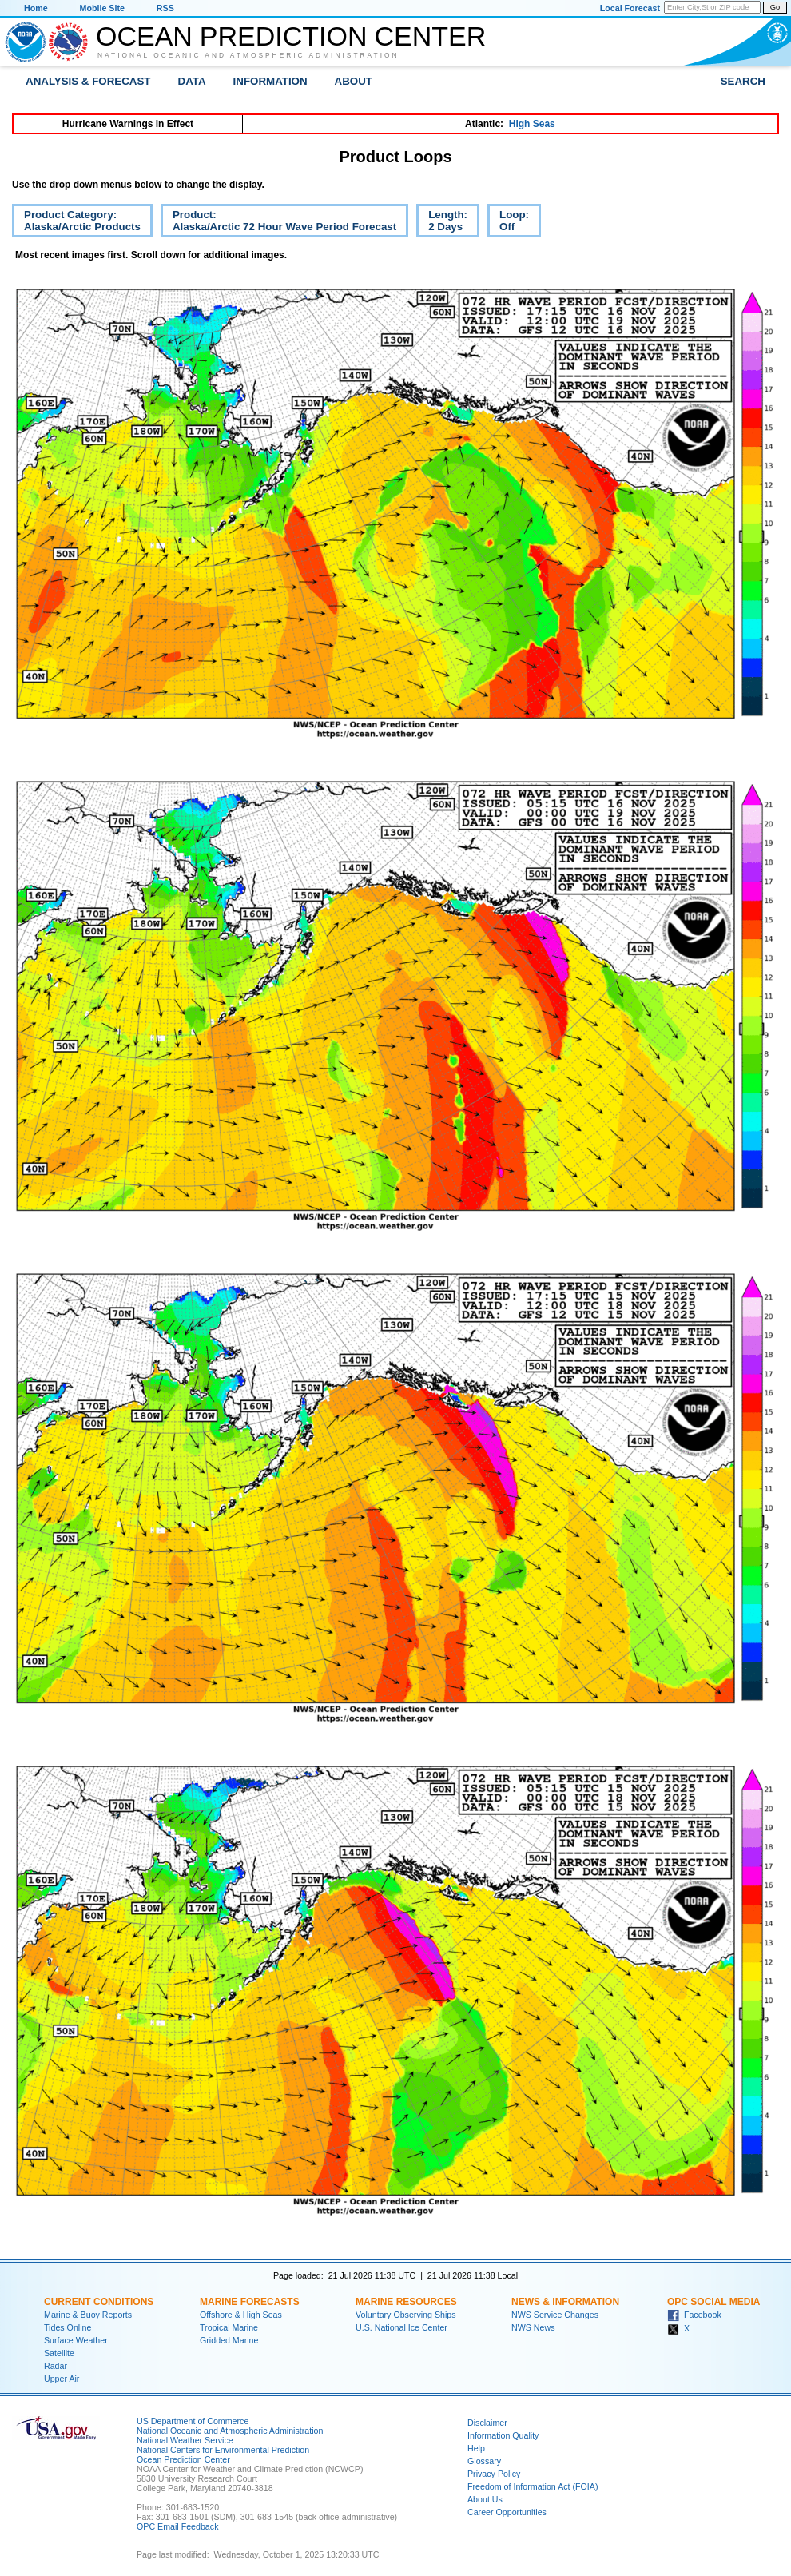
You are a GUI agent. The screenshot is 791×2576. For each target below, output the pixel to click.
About (353, 81)
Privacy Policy (493, 2473)
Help (476, 2448)
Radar (55, 2366)
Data (192, 81)
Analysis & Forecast (88, 81)
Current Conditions (98, 2301)
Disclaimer (487, 2422)
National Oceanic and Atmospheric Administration (248, 55)
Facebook (694, 2314)
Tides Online (67, 2327)
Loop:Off (508, 223)
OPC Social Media (713, 2301)
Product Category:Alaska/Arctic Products (76, 223)
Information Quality (503, 2435)
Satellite (59, 2353)
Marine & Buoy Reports (88, 2314)
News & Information (565, 2301)
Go (775, 7)
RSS (165, 8)
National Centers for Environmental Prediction (223, 2450)
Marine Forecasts (250, 2301)
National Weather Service (185, 2440)
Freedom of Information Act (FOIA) (532, 2486)
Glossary (484, 2461)
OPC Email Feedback (177, 2526)
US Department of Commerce (192, 2421)
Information (270, 81)
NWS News (532, 2327)
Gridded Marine (229, 2340)
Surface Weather (76, 2340)
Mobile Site (102, 8)
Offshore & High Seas (241, 2314)
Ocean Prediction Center (291, 36)
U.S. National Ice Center (401, 2327)
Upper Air (61, 2378)
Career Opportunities (507, 2512)
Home (36, 8)
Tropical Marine (229, 2327)
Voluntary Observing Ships (406, 2314)
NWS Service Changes (554, 2314)
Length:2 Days (441, 223)
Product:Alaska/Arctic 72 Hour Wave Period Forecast (278, 223)
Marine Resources (406, 2301)
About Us (485, 2499)
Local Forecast (630, 8)
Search (743, 81)
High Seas (532, 123)
